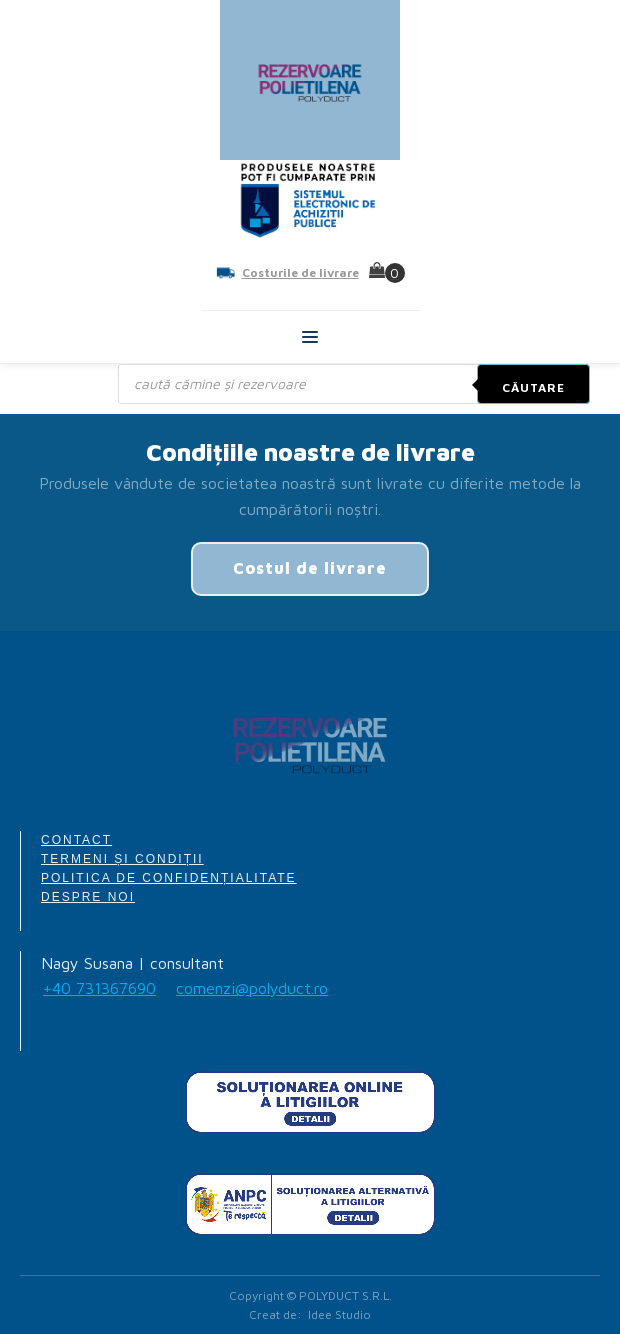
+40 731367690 (99, 988)
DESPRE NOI (88, 897)
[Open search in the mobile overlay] (354, 384)
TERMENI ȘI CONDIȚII (122, 859)
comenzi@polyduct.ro (252, 988)
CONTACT (76, 840)
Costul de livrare (310, 568)
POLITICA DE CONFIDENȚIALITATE (169, 878)
